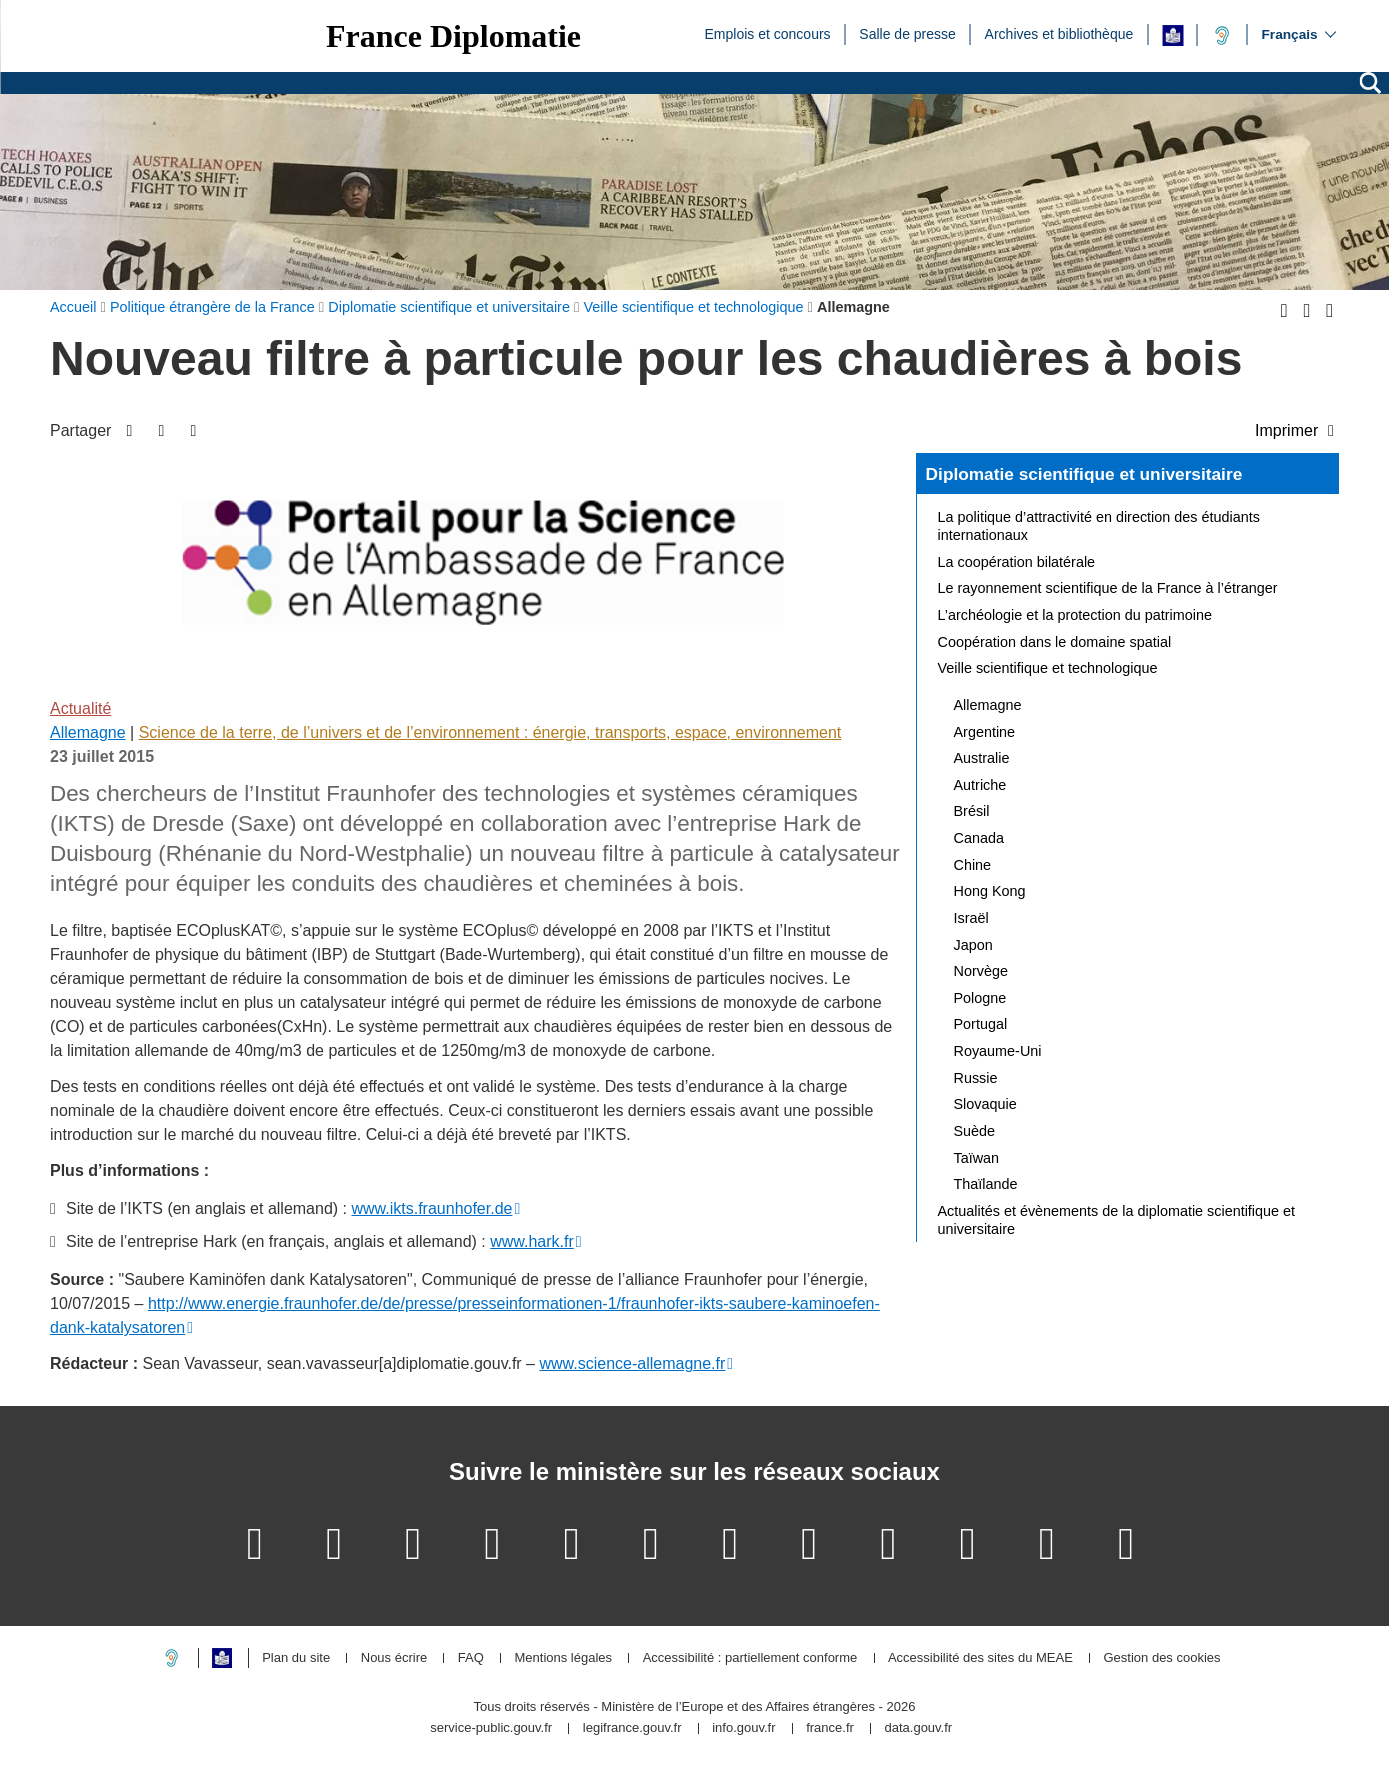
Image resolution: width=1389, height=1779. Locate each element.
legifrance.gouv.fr (632, 1728)
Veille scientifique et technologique (1048, 668)
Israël (971, 918)
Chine (973, 865)
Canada (979, 838)
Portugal (981, 1024)
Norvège (981, 971)
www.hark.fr (532, 1241)
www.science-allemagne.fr (632, 1363)
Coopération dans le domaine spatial (1055, 642)
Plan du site (296, 1658)
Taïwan (977, 1158)
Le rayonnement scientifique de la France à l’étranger (1108, 588)
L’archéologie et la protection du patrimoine (1075, 615)
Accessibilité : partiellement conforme (750, 1658)
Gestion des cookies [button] (1161, 1658)
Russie (976, 1078)
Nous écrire (394, 1658)
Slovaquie (985, 1104)
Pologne (980, 998)
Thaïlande (986, 1184)
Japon (973, 945)
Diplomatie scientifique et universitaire (1084, 474)
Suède (975, 1131)
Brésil (972, 811)
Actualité (80, 708)
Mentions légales (563, 1658)
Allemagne (88, 732)
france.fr (830, 1728)
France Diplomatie (453, 36)
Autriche (980, 785)
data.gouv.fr (918, 1728)
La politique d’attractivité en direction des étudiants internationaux (1099, 526)
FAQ (471, 1658)
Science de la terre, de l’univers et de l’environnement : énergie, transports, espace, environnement (490, 732)
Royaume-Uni (998, 1051)
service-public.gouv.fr (491, 1728)
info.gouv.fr (743, 1728)
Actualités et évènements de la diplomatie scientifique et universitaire (1117, 1220)
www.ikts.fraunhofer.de (431, 1208)
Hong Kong (990, 891)
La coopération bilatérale (1017, 562)
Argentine (985, 732)
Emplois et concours (768, 33)
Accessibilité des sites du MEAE (980, 1658)
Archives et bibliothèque (1059, 33)
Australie (982, 758)
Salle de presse (907, 33)
